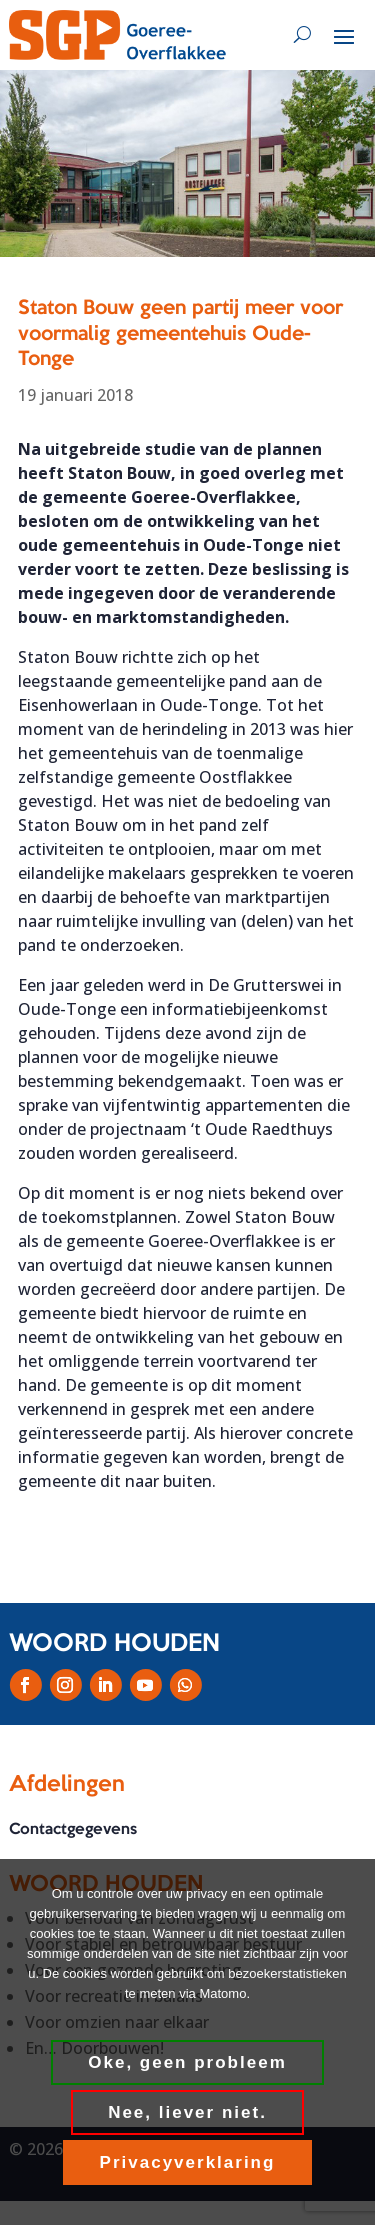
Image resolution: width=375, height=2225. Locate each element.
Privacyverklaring (188, 2162)
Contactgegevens (73, 1830)
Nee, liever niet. (187, 2112)
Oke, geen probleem (187, 2062)
